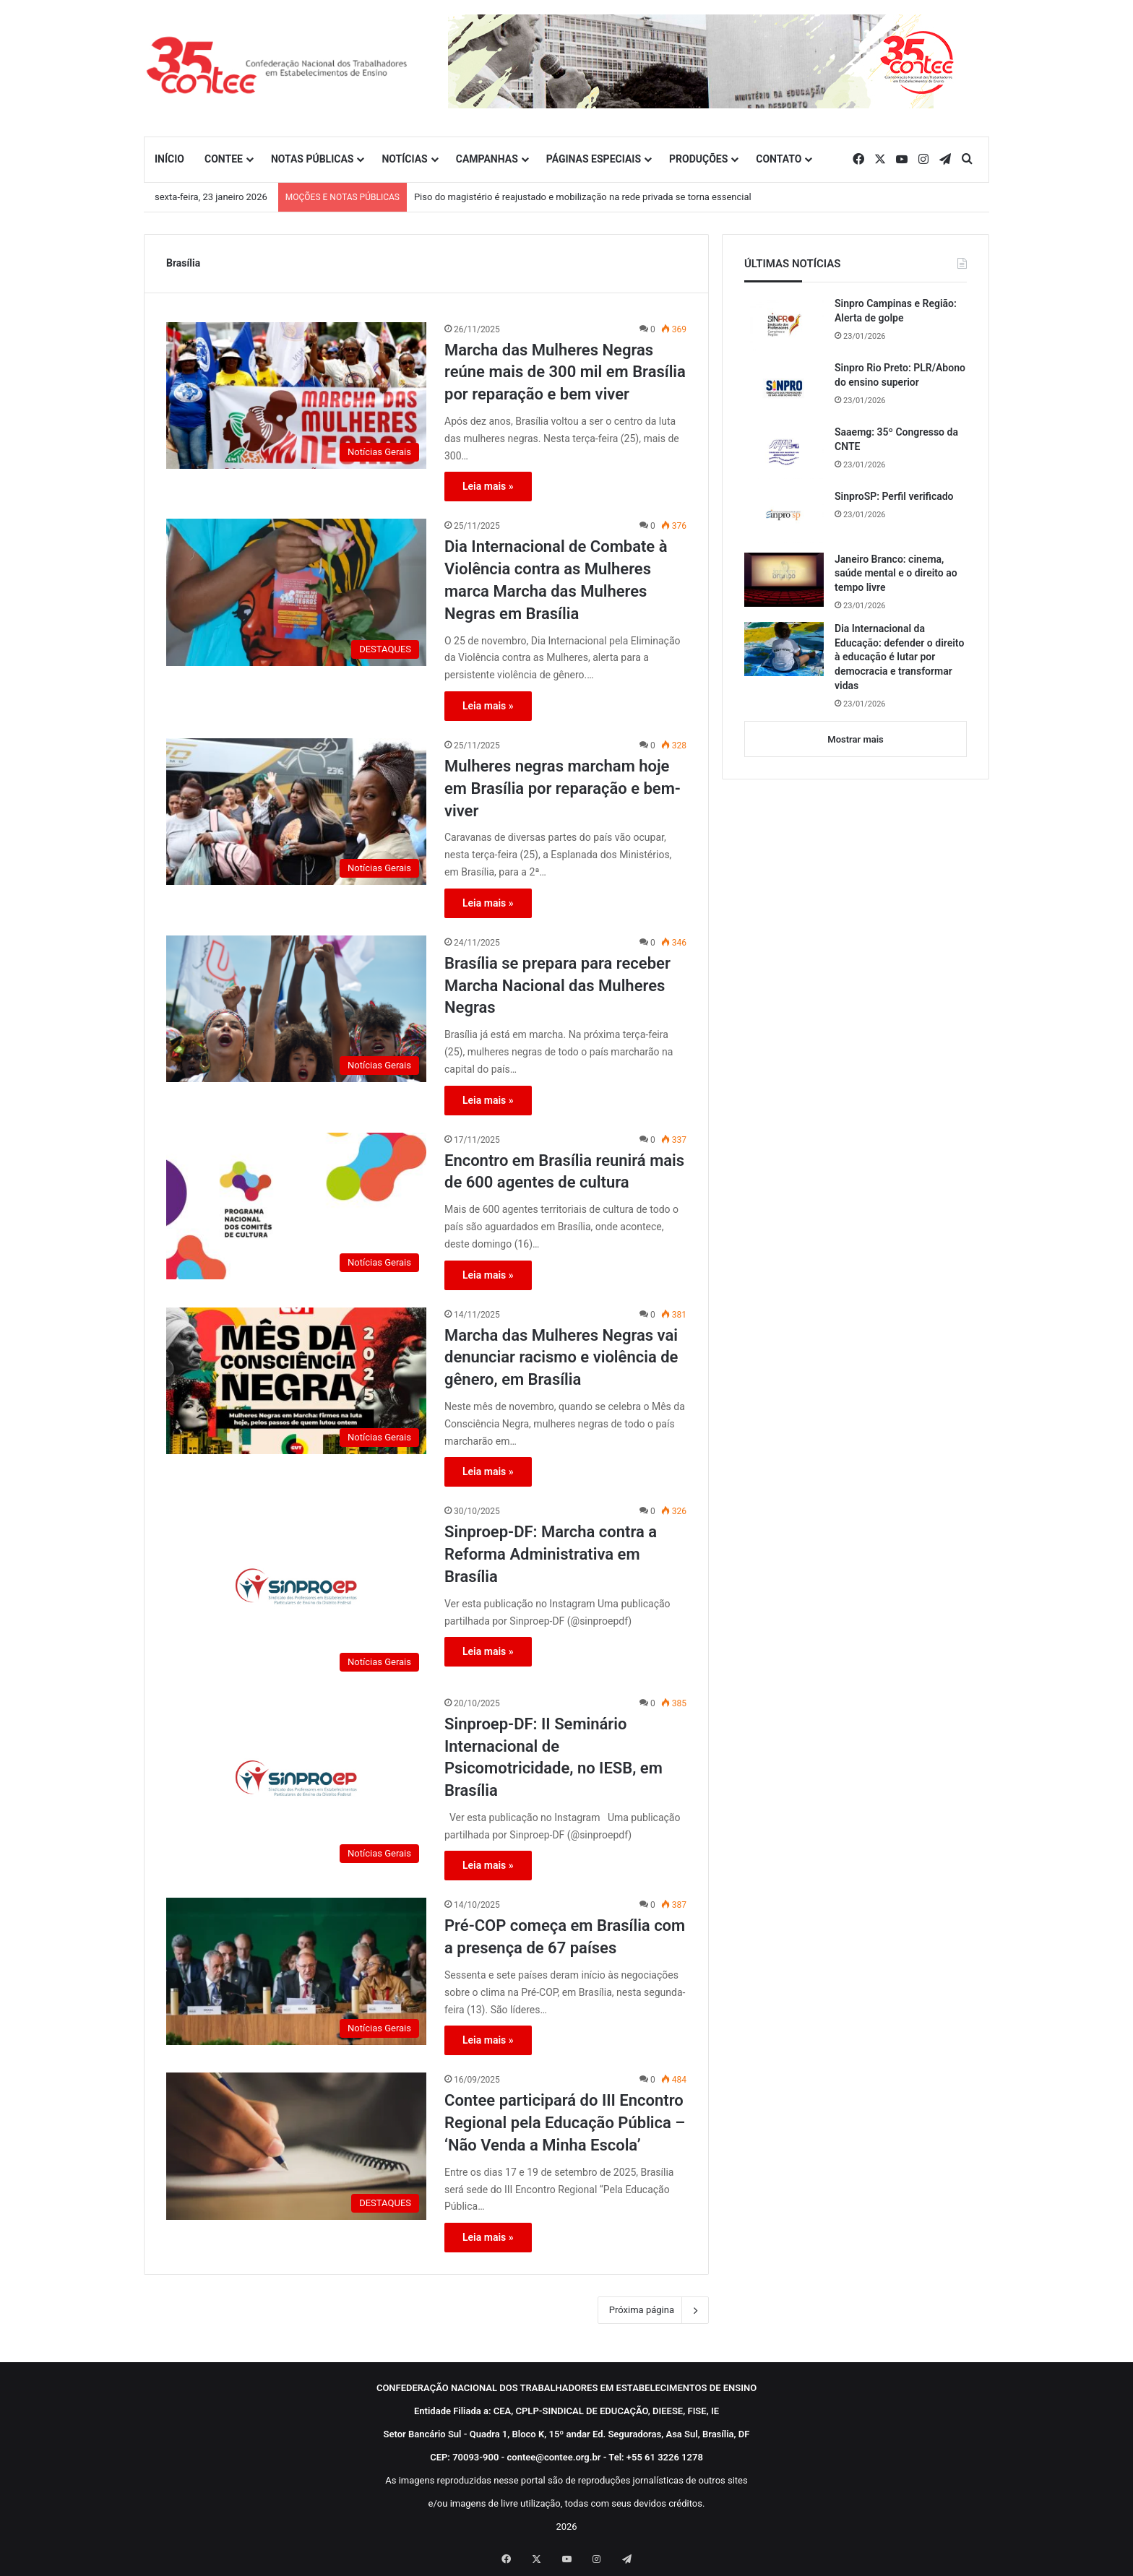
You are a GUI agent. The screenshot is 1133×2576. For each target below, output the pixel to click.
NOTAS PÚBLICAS (312, 159)
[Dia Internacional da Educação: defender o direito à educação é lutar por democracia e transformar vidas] (784, 649)
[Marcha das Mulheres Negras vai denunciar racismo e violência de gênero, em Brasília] (296, 1381)
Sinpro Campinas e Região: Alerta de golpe (896, 311)
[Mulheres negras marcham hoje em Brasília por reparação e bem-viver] (296, 811)
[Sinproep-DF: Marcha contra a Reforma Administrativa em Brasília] (296, 1591)
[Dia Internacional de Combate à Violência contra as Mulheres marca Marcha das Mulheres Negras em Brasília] (296, 592)
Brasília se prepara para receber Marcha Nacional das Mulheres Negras (557, 985)
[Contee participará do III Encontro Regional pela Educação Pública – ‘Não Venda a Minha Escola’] (296, 2146)
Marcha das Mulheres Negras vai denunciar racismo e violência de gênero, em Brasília (561, 1357)
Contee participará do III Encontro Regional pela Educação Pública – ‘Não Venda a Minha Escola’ (564, 2122)
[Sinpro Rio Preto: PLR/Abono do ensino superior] (784, 388)
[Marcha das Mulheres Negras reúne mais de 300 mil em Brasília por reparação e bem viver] (296, 395)
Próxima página (653, 2310)
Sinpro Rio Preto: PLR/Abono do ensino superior (900, 375)
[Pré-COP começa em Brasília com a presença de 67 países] (296, 1971)
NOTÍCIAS (404, 159)
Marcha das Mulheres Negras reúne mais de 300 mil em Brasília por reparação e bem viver (565, 372)
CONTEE (223, 159)
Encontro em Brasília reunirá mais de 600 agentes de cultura (564, 1171)
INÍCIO (169, 159)
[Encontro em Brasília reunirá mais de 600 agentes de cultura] (296, 1206)
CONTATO (778, 159)
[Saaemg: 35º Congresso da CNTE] (784, 452)
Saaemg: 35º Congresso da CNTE (896, 439)
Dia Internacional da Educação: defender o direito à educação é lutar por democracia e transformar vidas (899, 657)
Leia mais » (488, 486)
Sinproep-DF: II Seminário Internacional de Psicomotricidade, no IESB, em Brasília (553, 1757)
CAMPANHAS (487, 159)
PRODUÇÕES (698, 159)
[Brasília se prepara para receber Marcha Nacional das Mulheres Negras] (296, 1008)
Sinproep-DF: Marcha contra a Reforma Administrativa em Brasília (550, 1554)
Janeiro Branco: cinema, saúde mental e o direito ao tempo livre (896, 573)
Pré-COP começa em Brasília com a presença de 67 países (564, 1936)
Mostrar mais (855, 739)
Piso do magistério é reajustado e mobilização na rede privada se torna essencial (582, 196)
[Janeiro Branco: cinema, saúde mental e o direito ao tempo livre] (784, 580)
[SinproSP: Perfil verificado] (784, 516)
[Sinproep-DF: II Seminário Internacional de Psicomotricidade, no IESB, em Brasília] (296, 1783)
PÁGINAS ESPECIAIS (593, 159)
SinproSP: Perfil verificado (894, 496)
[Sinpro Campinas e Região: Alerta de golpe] (784, 324)
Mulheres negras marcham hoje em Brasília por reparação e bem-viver (562, 788)
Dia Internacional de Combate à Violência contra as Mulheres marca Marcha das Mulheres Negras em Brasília (555, 579)
